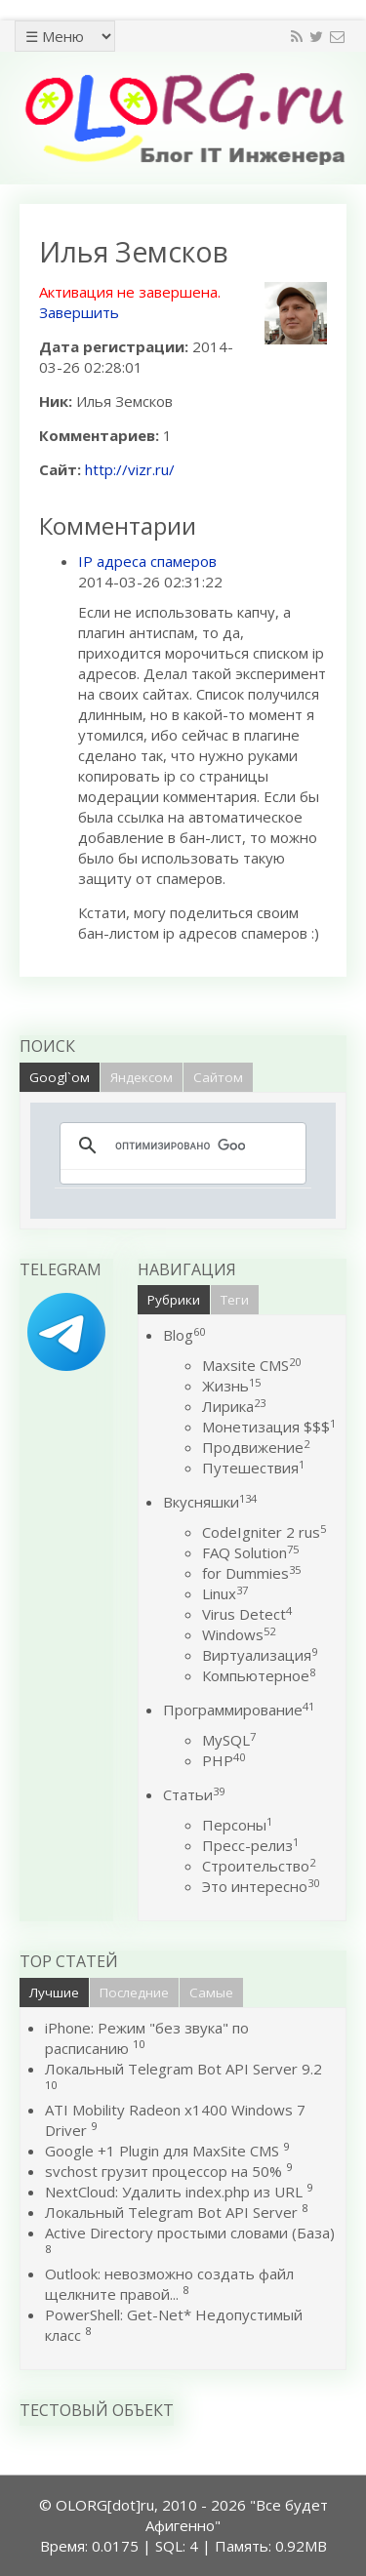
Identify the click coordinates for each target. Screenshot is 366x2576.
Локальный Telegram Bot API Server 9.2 (183, 2068)
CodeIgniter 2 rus (264, 1532)
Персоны (237, 1824)
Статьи (193, 1794)
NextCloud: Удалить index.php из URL (174, 2191)
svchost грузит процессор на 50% (163, 2171)
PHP (223, 1760)
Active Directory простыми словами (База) (190, 2232)
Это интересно (260, 1886)
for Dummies (251, 1573)
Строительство (258, 1865)
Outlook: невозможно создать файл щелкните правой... (169, 2284)
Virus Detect (247, 1614)
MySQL (229, 1740)
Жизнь (231, 1385)
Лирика (233, 1406)
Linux (225, 1593)
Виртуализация (259, 1655)
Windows (238, 1634)
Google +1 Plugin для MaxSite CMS (162, 2150)
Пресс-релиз (250, 1845)
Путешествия (253, 1467)
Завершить (79, 312)
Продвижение (255, 1447)
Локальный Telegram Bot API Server (171, 2212)
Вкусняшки (210, 1501)
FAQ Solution (250, 1552)
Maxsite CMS (251, 1365)
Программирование (238, 1709)
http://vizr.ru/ (130, 469)
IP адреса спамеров (147, 561)
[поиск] (180, 1145)
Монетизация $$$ (269, 1426)
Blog (184, 1335)
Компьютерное (258, 1675)
